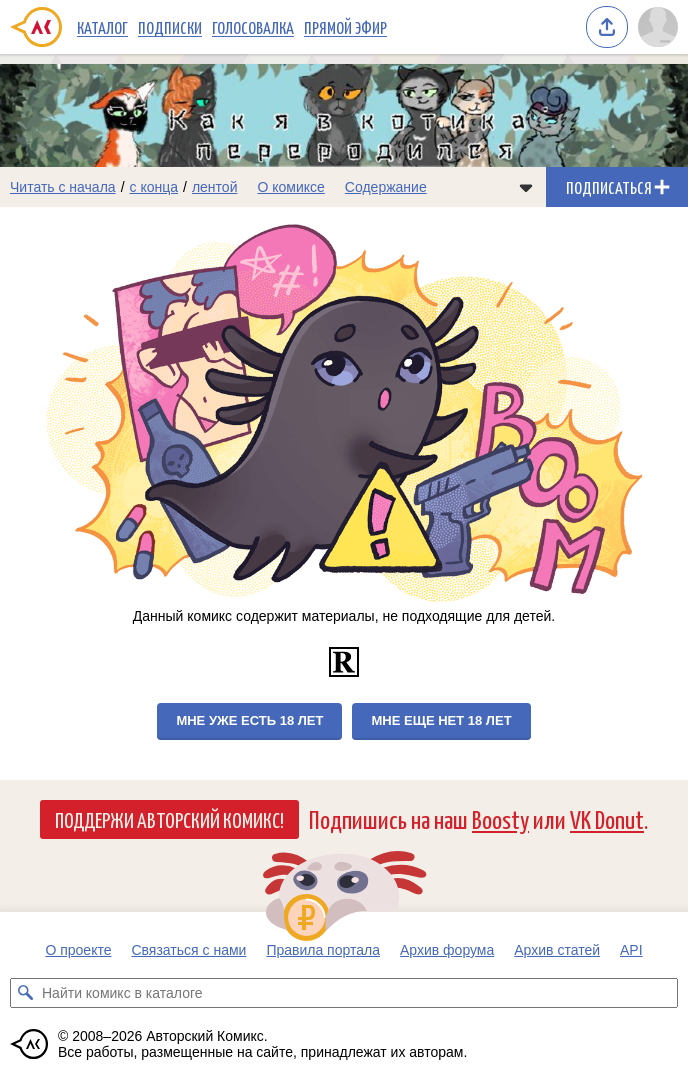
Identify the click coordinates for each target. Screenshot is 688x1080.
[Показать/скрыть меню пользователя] (658, 27)
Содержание (386, 187)
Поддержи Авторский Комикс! (169, 819)
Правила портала (323, 950)
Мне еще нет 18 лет (441, 720)
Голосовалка (253, 27)
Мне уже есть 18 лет (249, 720)
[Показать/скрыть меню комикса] (526, 187)
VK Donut (607, 818)
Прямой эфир (345, 27)
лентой (215, 187)
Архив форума (447, 950)
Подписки (170, 27)
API (631, 950)
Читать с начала (63, 187)
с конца (154, 187)
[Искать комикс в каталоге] (25, 993)
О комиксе (290, 187)
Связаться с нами (188, 950)
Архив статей (557, 950)
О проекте (78, 950)
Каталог (102, 27)
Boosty (500, 818)
